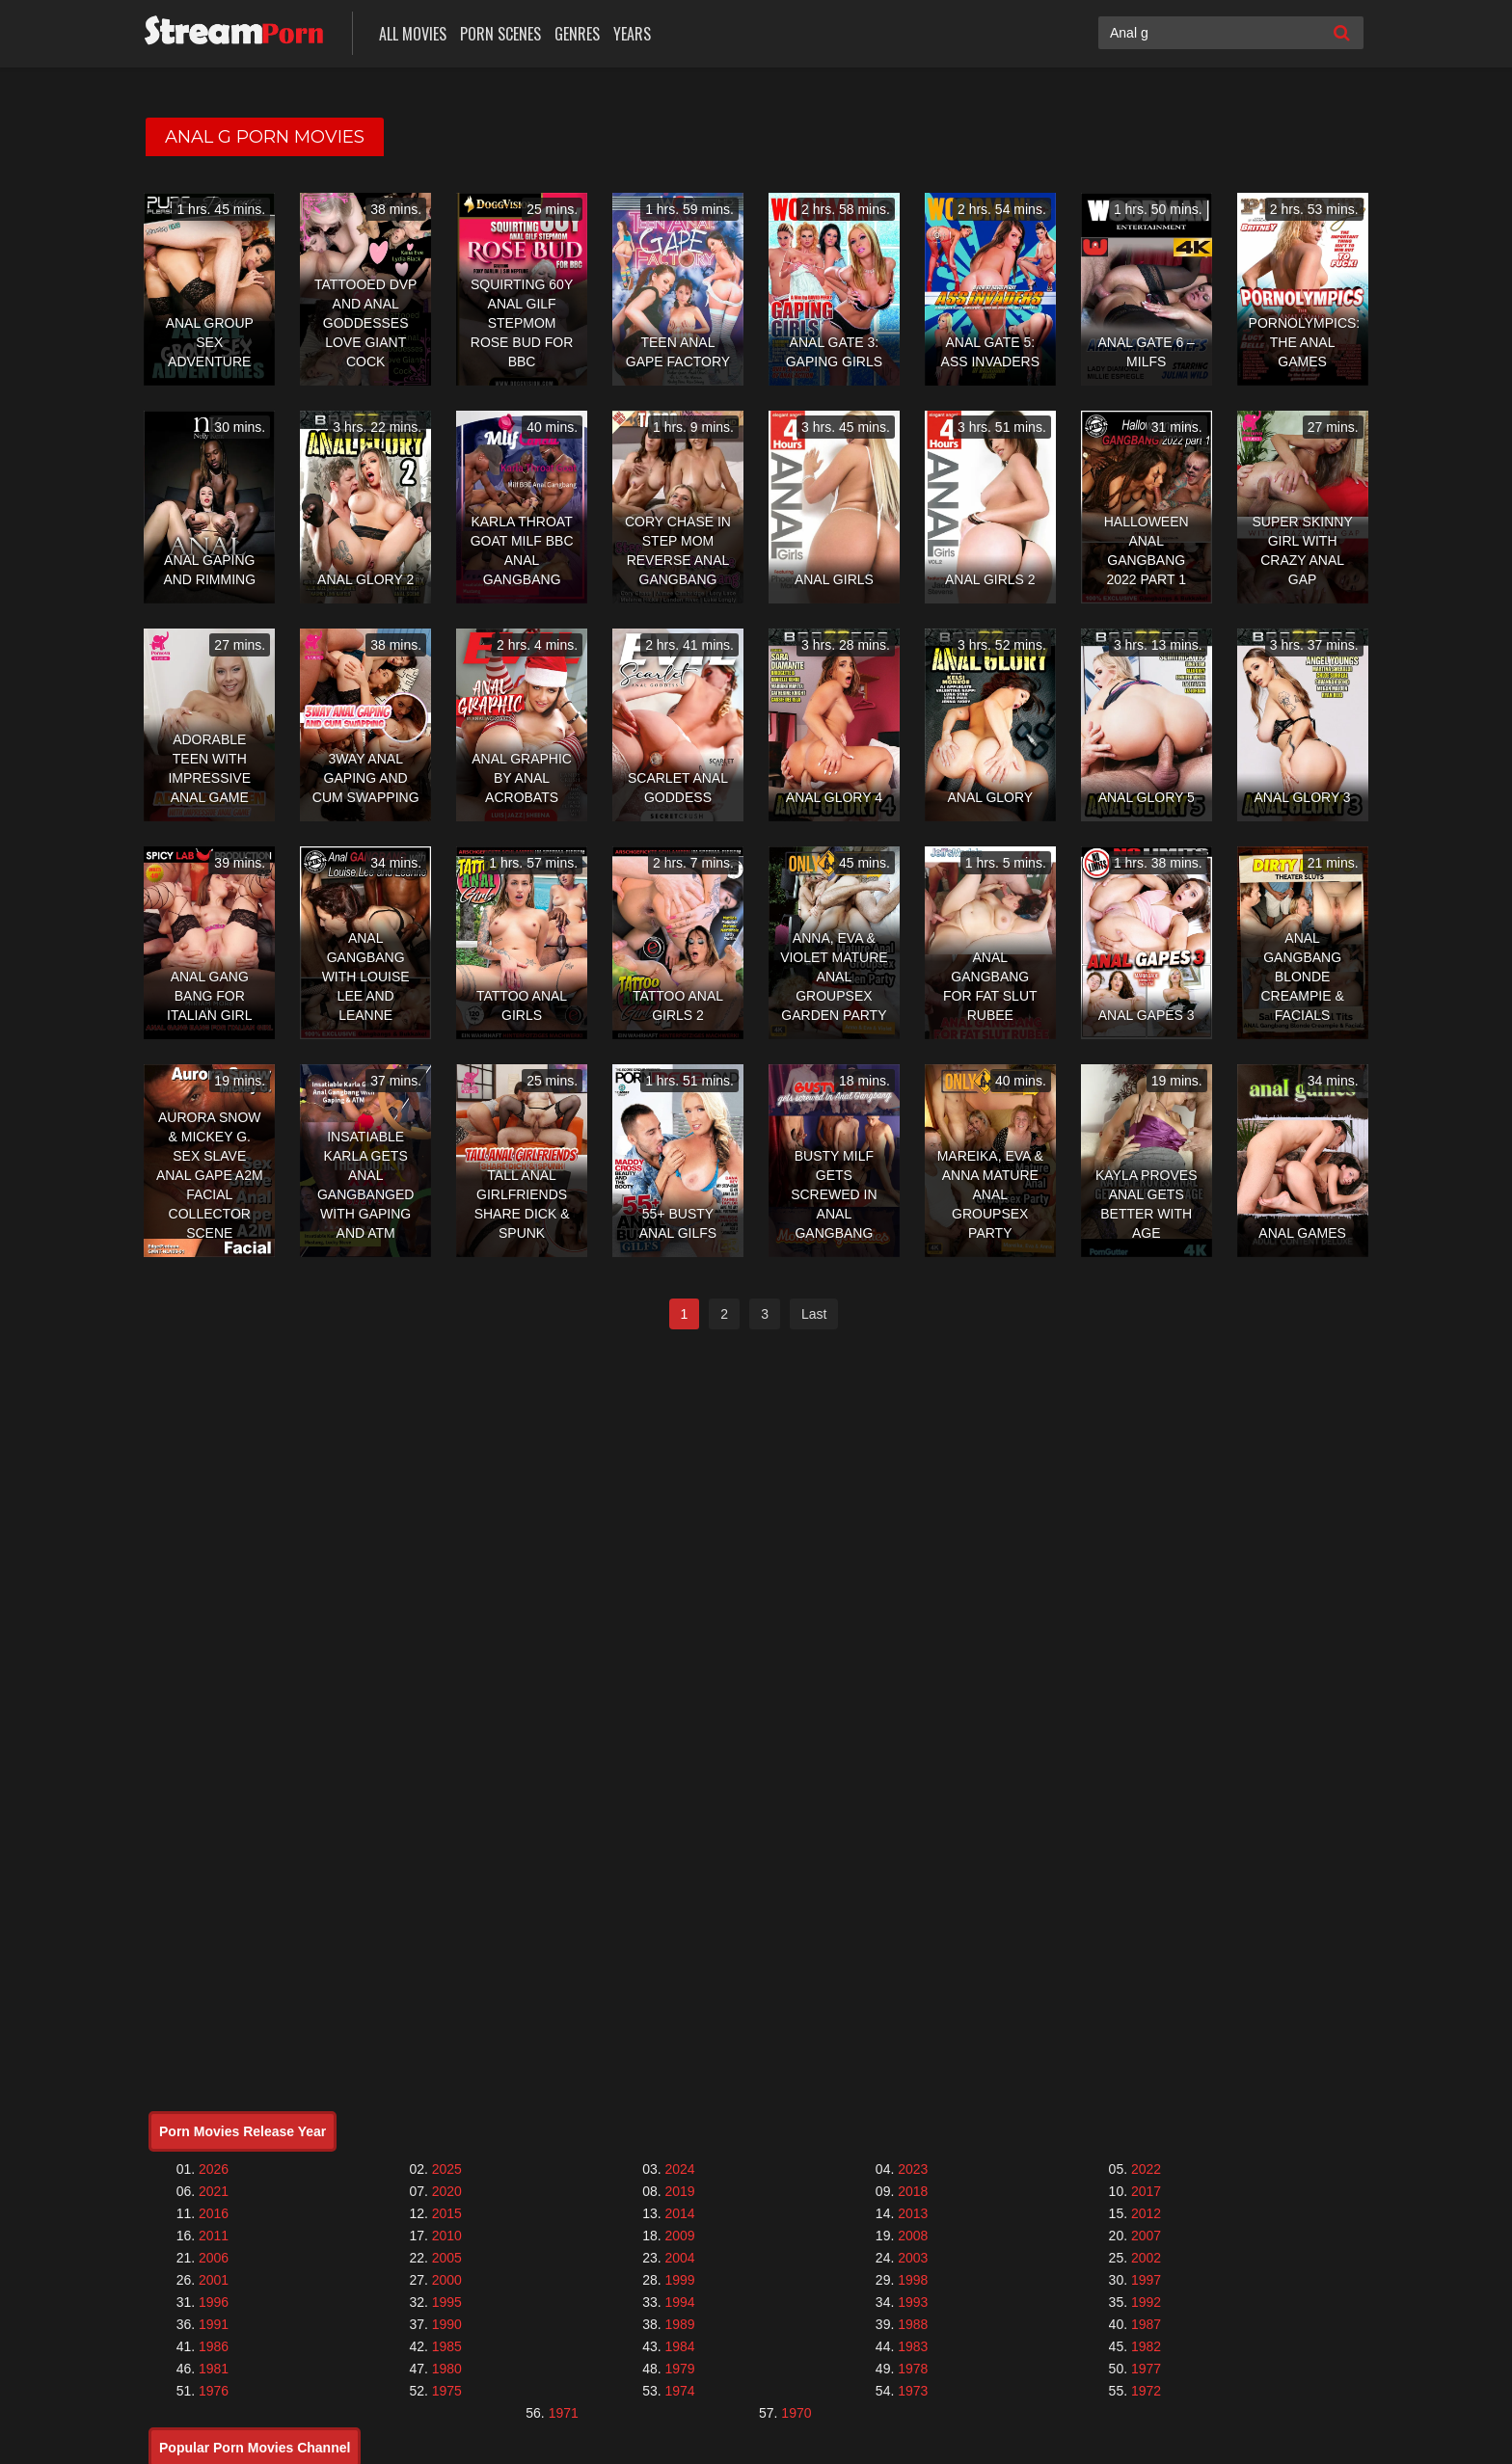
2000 (447, 2280)
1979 (679, 2368)
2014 (679, 2213)
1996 (214, 2302)
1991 (214, 2324)
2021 (214, 2191)
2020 (447, 2191)
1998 (913, 2280)
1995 (447, 2302)
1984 (679, 2346)
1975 (447, 2390)
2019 (679, 2191)
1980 (447, 2368)
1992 (1146, 2302)
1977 (1146, 2368)
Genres (577, 33)
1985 (447, 2346)
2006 (214, 2257)
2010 (447, 2235)
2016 (214, 2213)
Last (813, 1314)
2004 (679, 2257)
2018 (913, 2191)
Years (632, 33)
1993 (913, 2302)
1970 (796, 2413)
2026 (214, 2169)
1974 (679, 2390)
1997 (1146, 2280)
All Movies (412, 33)
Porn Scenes (500, 33)
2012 (1146, 2213)
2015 (447, 2213)
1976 (214, 2390)
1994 (679, 2302)
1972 (1146, 2390)
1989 (679, 2324)
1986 (214, 2346)
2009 (679, 2235)
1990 (447, 2324)
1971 (564, 2413)
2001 (214, 2280)
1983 (913, 2346)
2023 (913, 2169)
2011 (214, 2235)
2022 (1146, 2169)
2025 (447, 2169)
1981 (214, 2368)
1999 (679, 2280)
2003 (913, 2257)
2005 (447, 2257)
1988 (913, 2324)
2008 (913, 2235)
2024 (679, 2169)
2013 (913, 2213)
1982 (1146, 2346)
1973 (913, 2390)
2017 (1146, 2191)
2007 (1146, 2235)
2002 (1146, 2257)
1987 (1146, 2324)
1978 (913, 2368)
